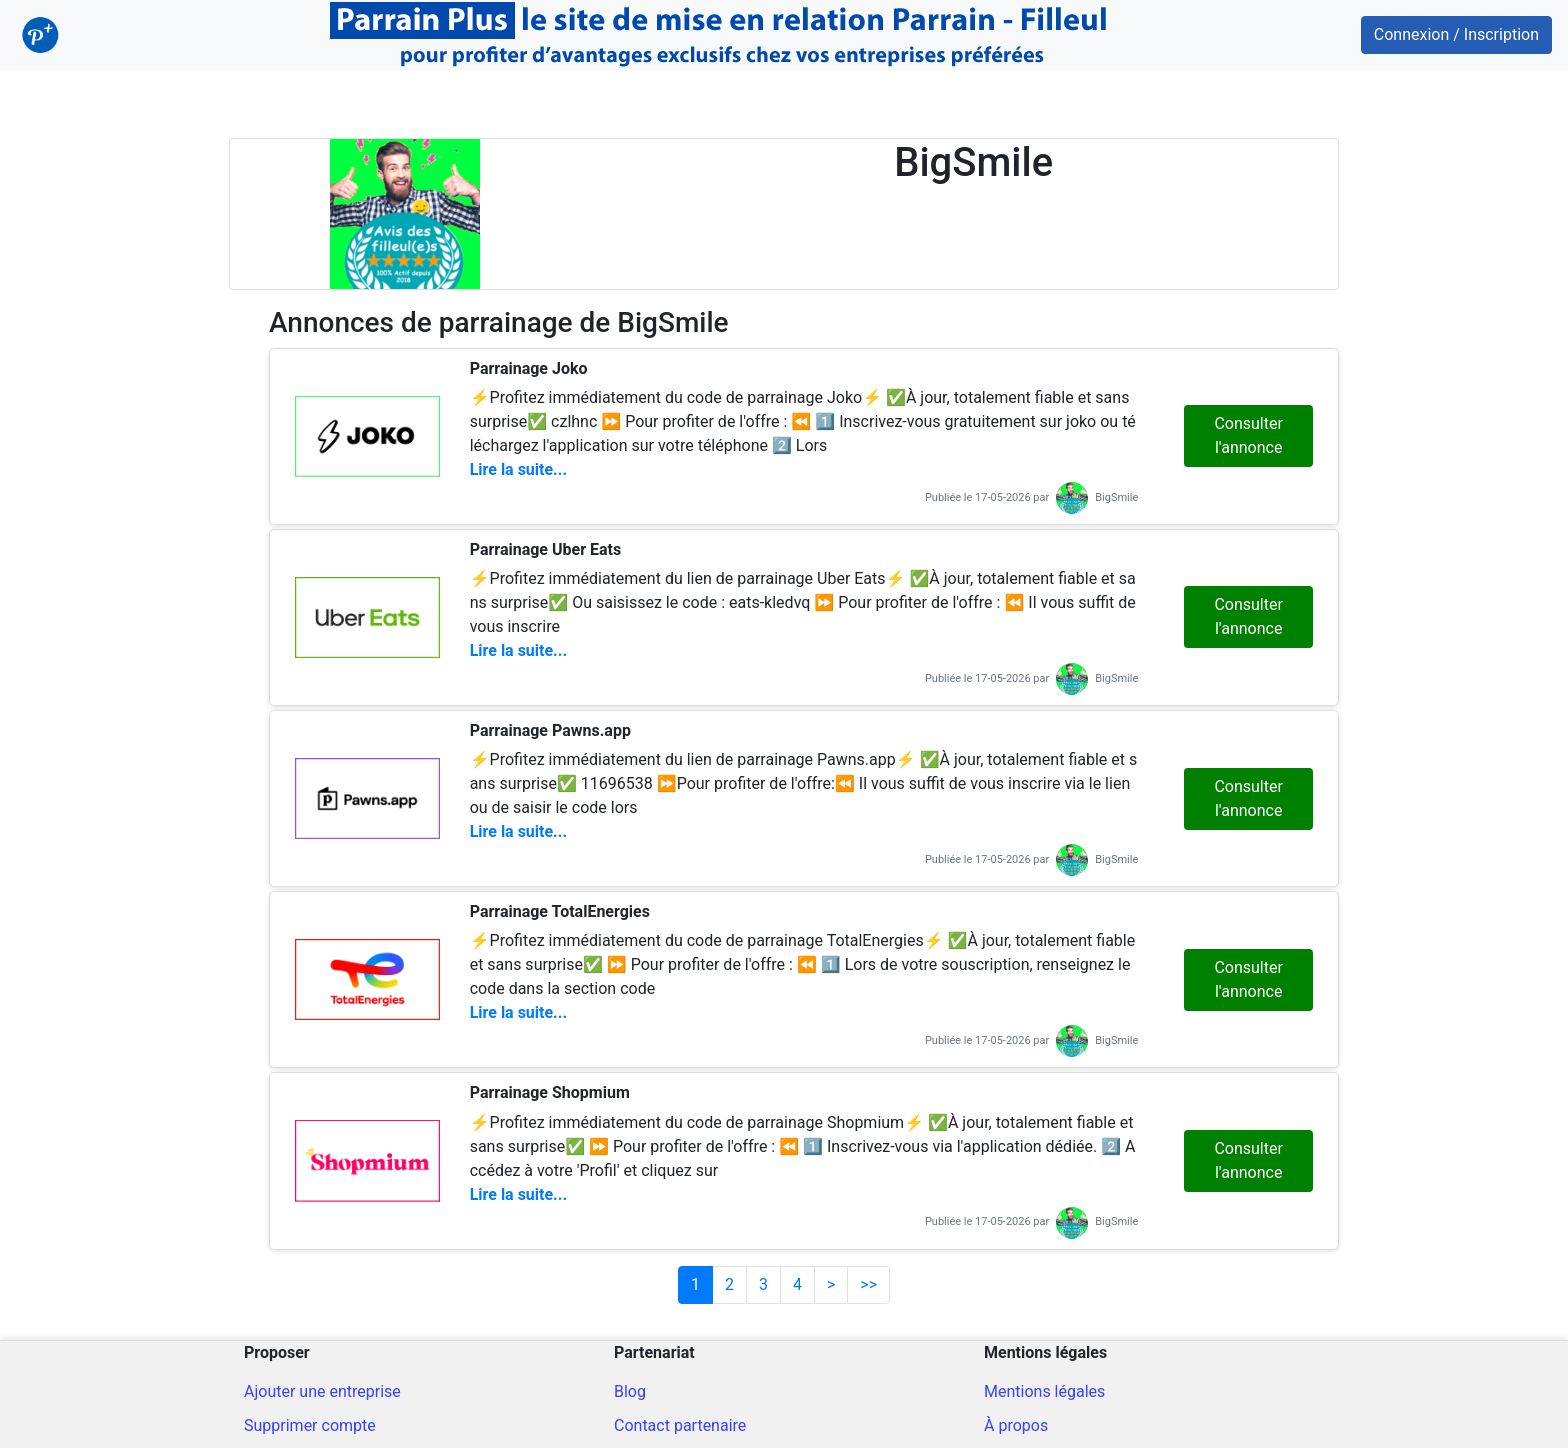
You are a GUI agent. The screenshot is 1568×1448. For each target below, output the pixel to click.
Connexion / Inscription (1456, 34)
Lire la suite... (518, 469)
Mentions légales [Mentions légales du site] (1044, 1391)
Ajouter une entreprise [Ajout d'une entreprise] (322, 1391)
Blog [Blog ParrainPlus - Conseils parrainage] (630, 1391)
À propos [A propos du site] (1016, 1425)
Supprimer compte (310, 1425)
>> (868, 1284)
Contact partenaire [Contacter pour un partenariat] (680, 1425)
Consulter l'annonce (1248, 435)
